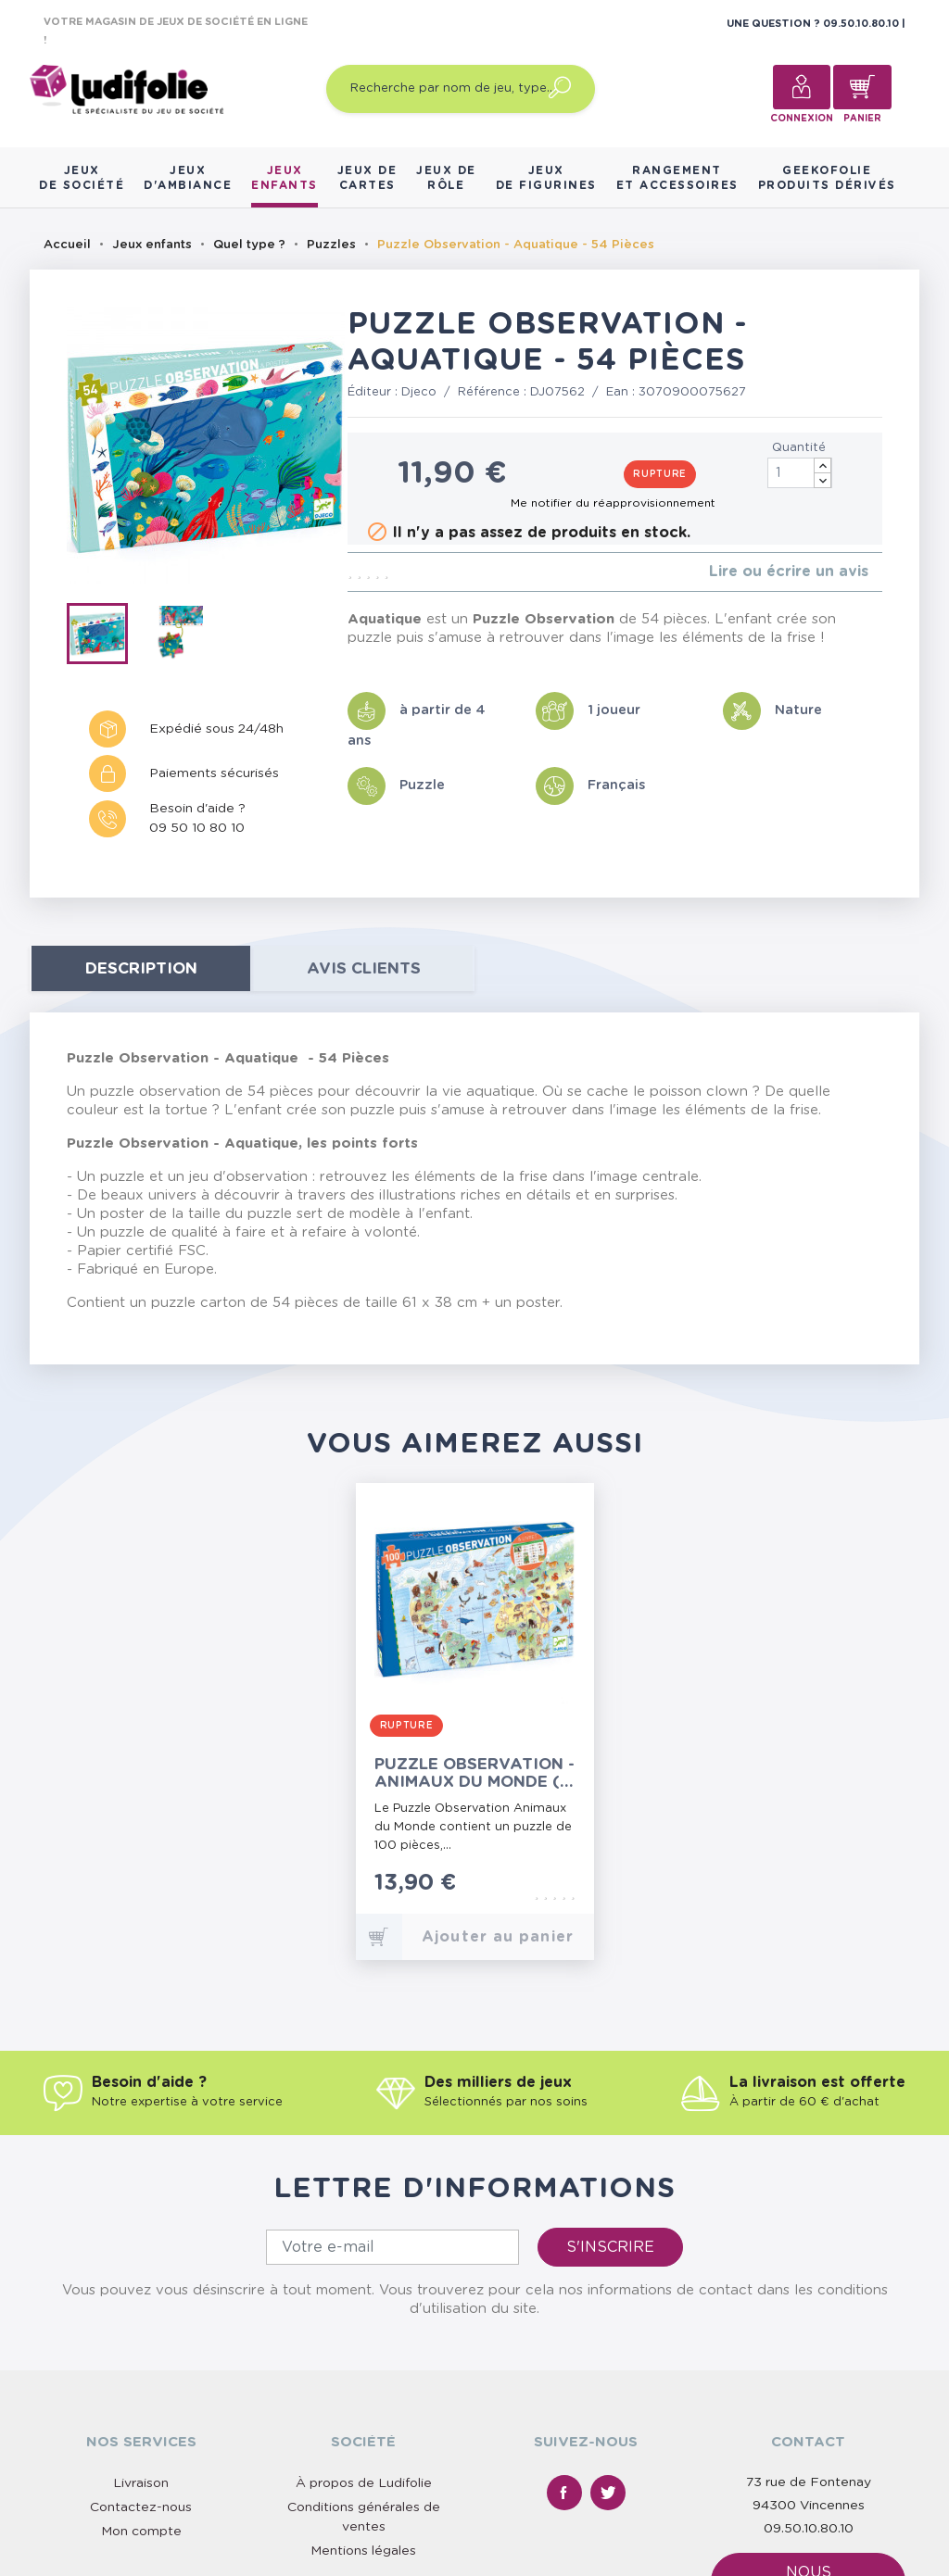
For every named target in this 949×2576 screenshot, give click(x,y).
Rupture (660, 474)
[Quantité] (799, 473)
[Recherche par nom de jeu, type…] (460, 89)
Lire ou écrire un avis (788, 571)
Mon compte (141, 2531)
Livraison (141, 2483)
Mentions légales (363, 2551)
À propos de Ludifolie (364, 2483)
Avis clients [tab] (364, 968)
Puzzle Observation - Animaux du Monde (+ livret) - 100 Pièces (474, 1773)
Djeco (419, 392)
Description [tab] (141, 968)
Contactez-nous (141, 2507)
